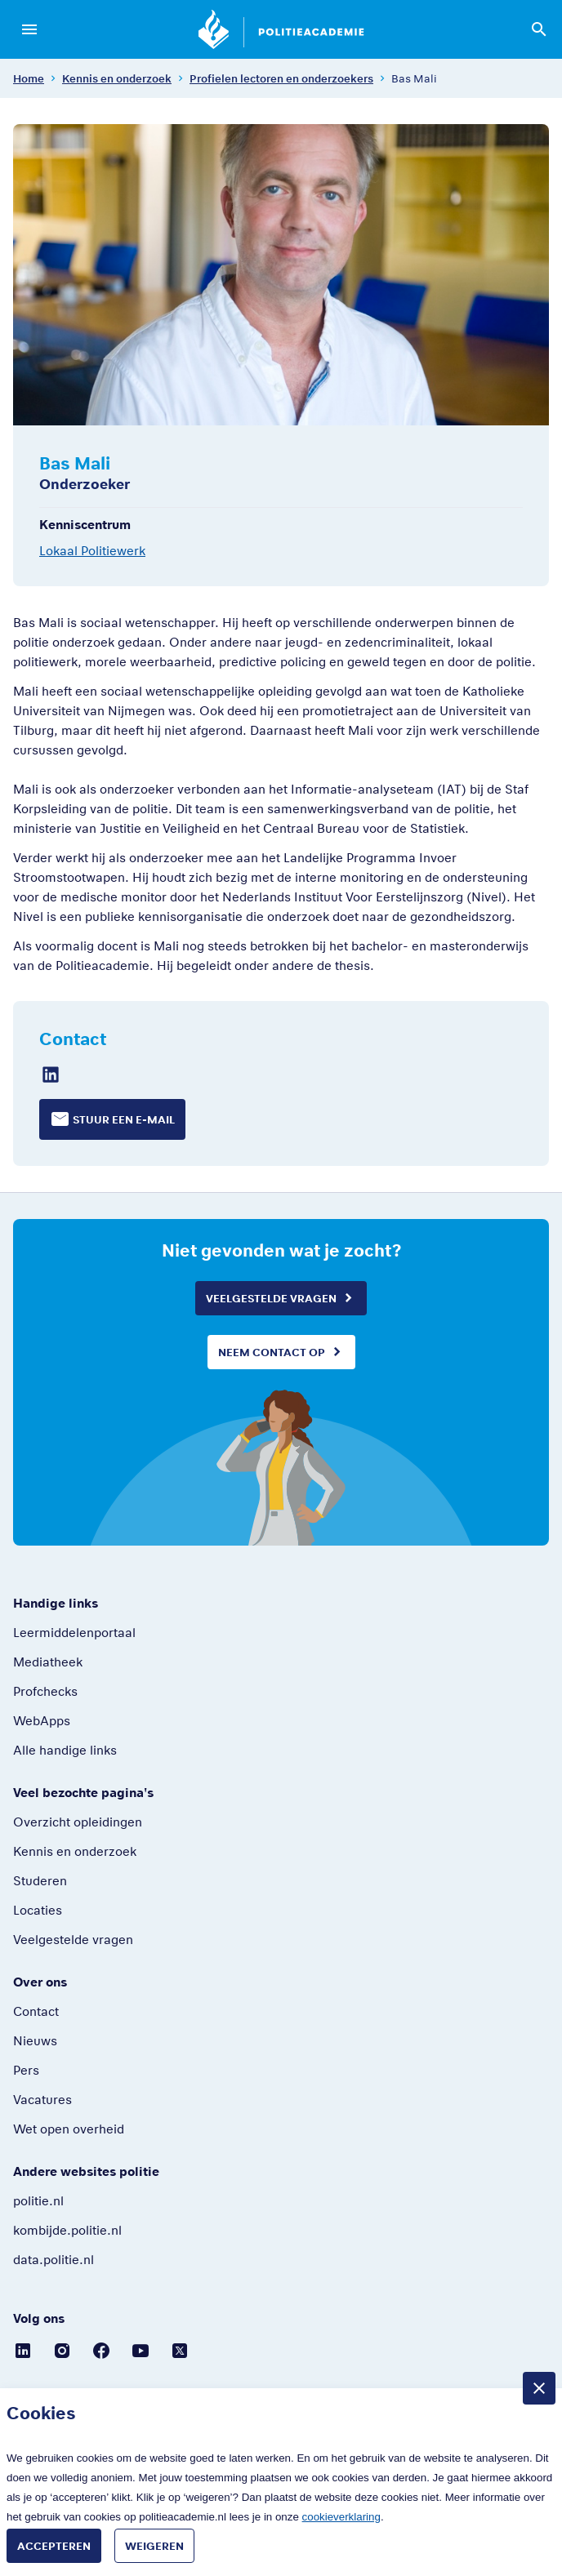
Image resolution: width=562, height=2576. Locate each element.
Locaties (37, 1910)
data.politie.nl (53, 2259)
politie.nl (38, 2200)
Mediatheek (48, 1661)
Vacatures (42, 2099)
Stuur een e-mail (124, 1119)
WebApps (41, 1720)
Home (28, 78)
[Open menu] (29, 29)
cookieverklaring (341, 2517)
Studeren (40, 1880)
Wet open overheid (68, 2128)
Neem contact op (271, 1352)
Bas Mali (414, 78)
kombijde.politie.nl (67, 2230)
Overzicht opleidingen (77, 1821)
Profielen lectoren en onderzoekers (281, 78)
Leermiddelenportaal (74, 1632)
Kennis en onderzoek (117, 78)
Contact (36, 2011)
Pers (26, 2070)
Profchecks (45, 1691)
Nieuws (35, 2040)
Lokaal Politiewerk (92, 550)
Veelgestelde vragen (271, 1298)
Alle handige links (65, 1750)
